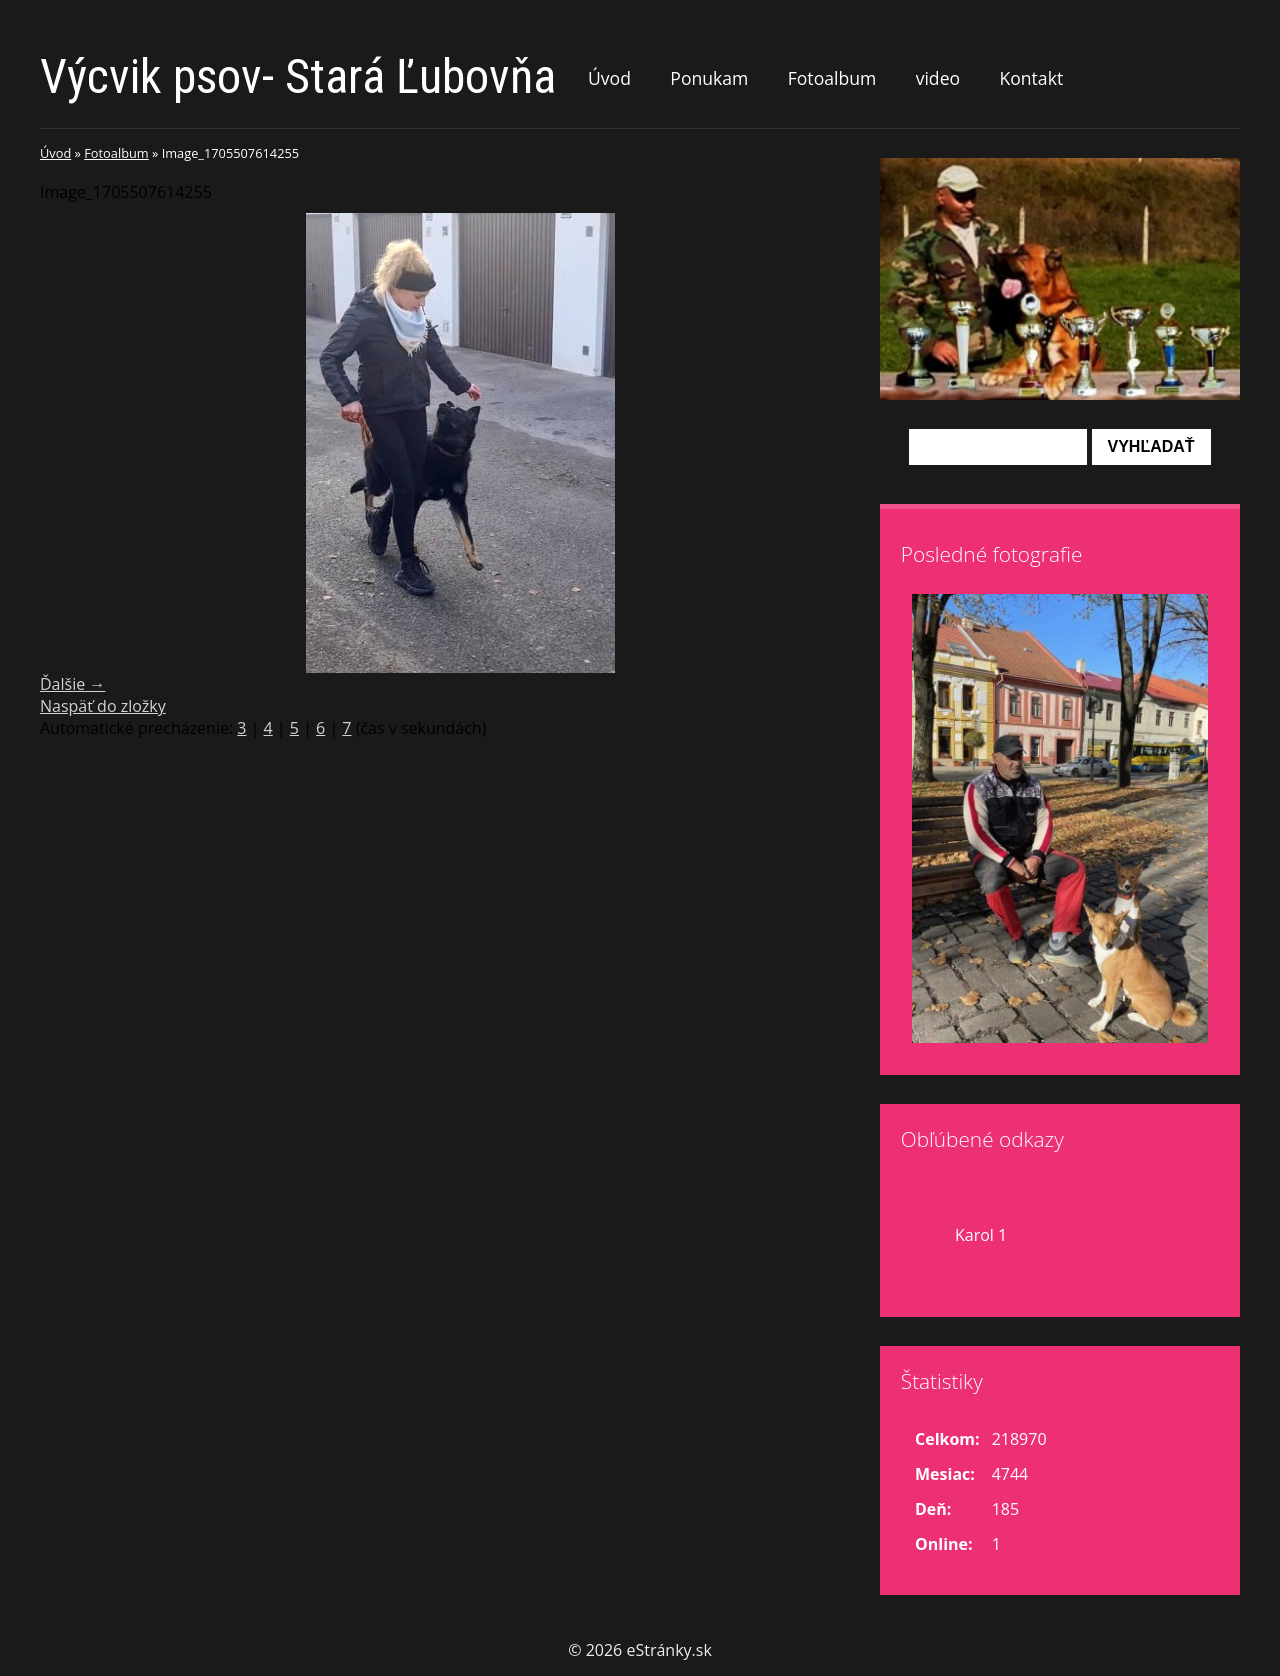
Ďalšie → (72, 684)
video (938, 78)
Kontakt (1031, 78)
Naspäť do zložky (103, 706)
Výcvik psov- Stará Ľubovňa (298, 76)
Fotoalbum (832, 78)
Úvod (609, 78)
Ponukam (709, 78)
